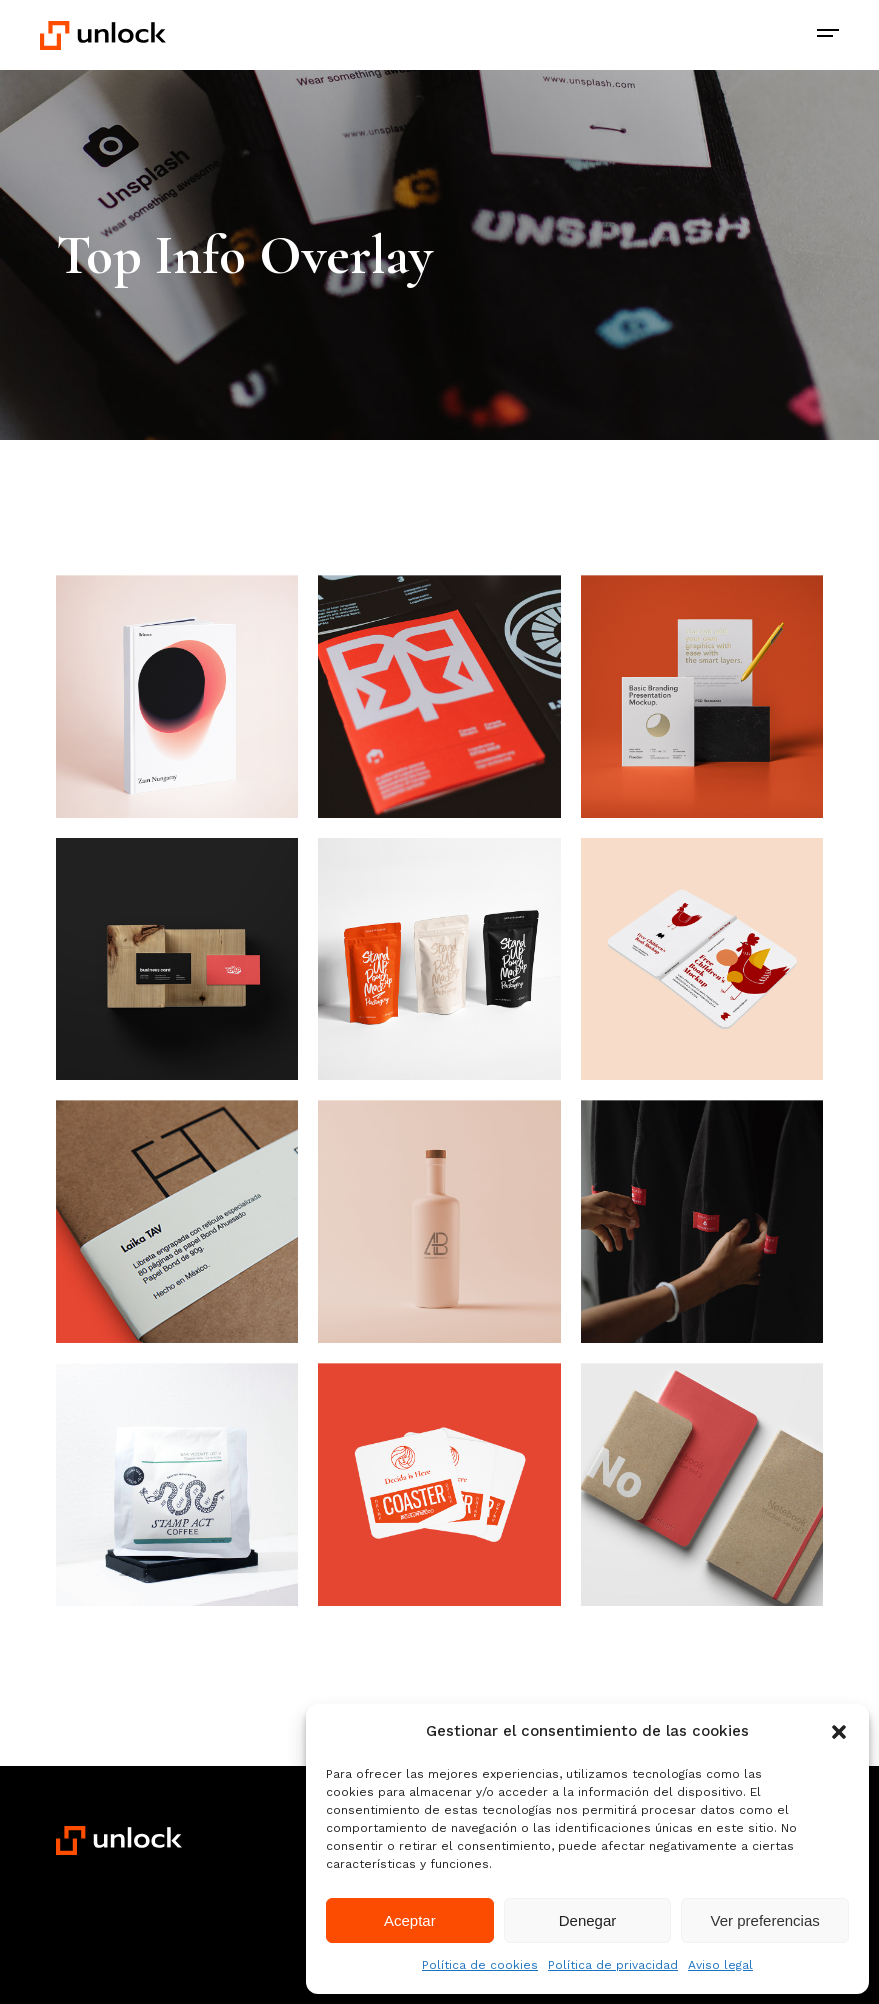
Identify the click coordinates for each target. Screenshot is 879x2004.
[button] (839, 1732)
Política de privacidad (613, 1965)
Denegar (588, 1920)
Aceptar (410, 1920)
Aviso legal (720, 1965)
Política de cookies (480, 1965)
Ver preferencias (765, 1920)
